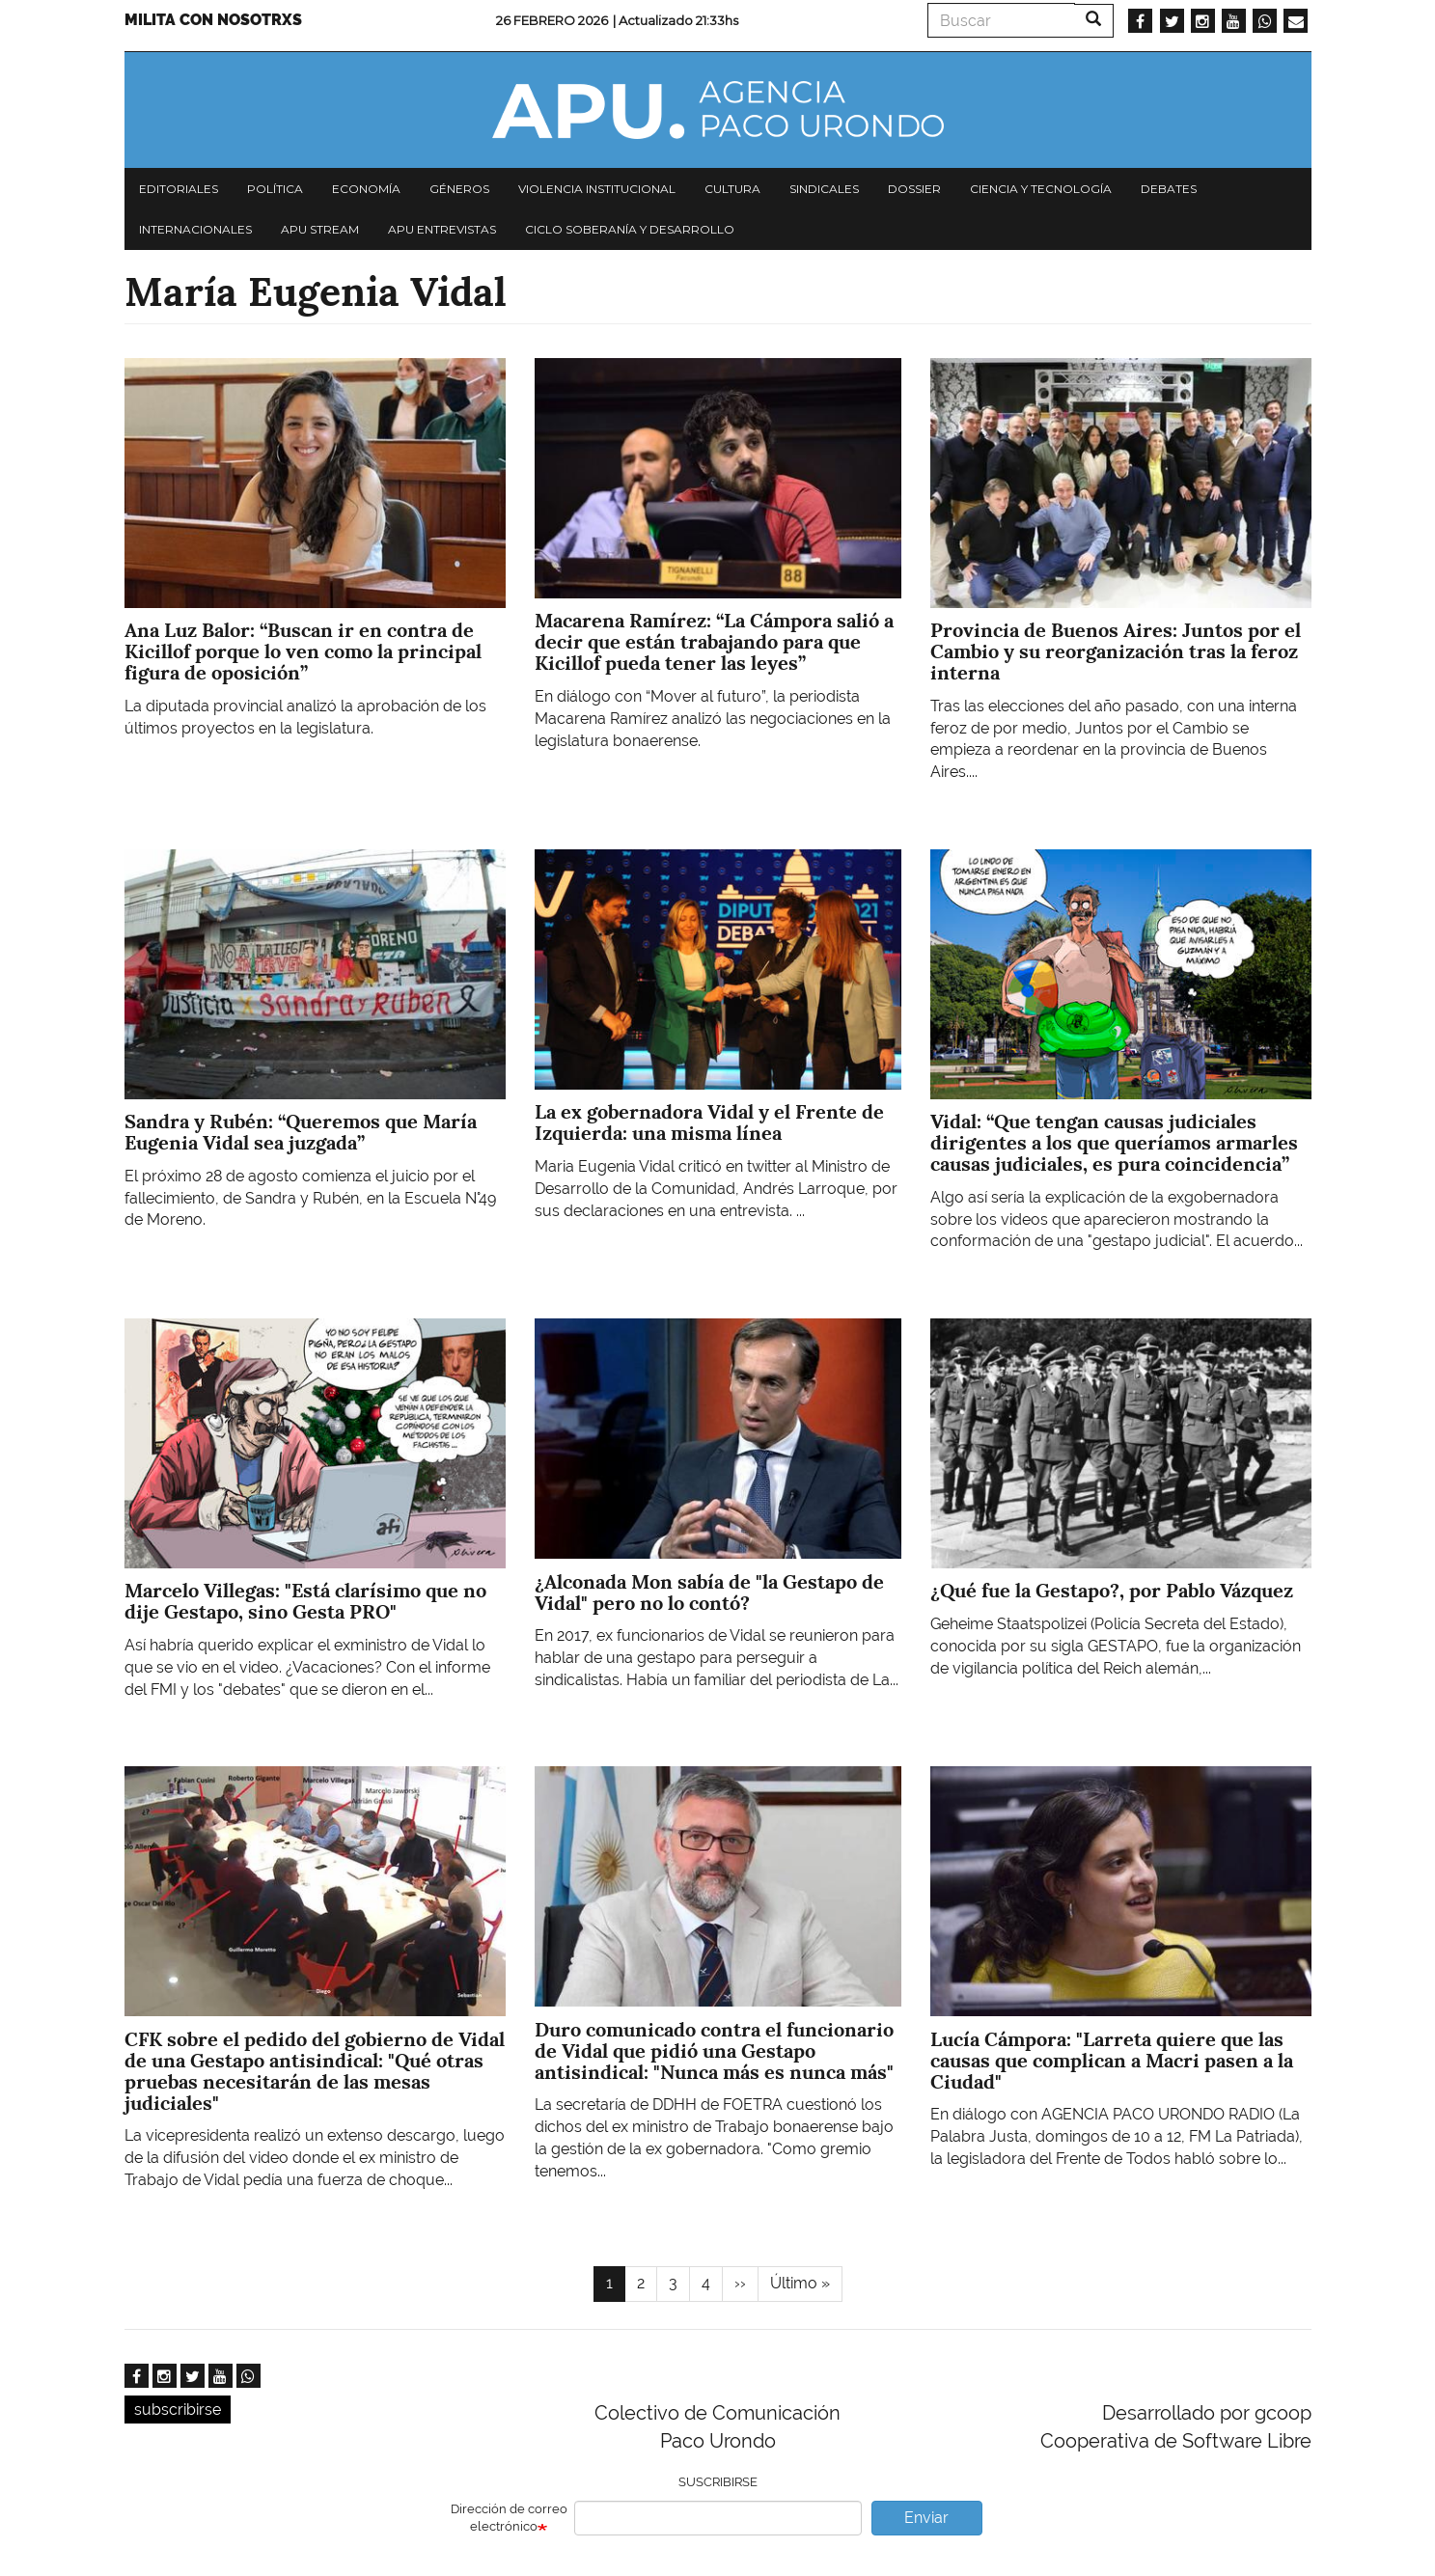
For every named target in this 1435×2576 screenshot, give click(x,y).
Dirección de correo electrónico (509, 2518)
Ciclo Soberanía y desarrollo (629, 229)
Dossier (914, 188)
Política (275, 188)
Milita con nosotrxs (213, 20)
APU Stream (320, 229)
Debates (1169, 188)
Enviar (926, 2517)
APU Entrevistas (442, 229)
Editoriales (178, 188)
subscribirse (177, 2409)
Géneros (459, 188)
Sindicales (824, 188)
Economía (366, 188)
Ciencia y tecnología (1041, 188)
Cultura (732, 188)
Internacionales (195, 229)
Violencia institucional (597, 188)
